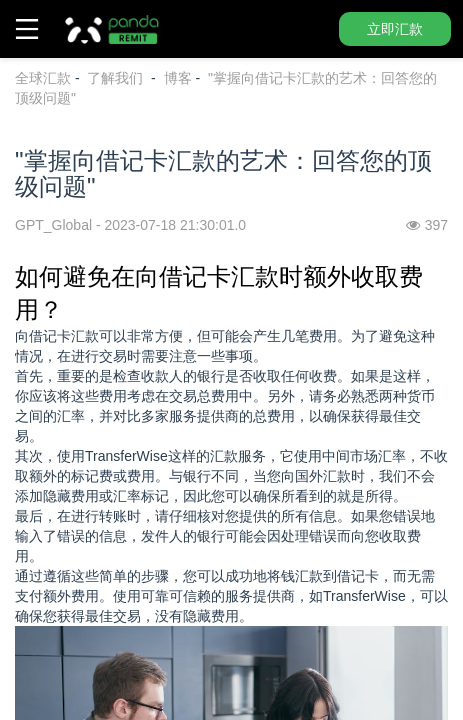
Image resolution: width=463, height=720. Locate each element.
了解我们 (117, 78)
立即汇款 (395, 29)
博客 (178, 78)
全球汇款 (43, 78)
